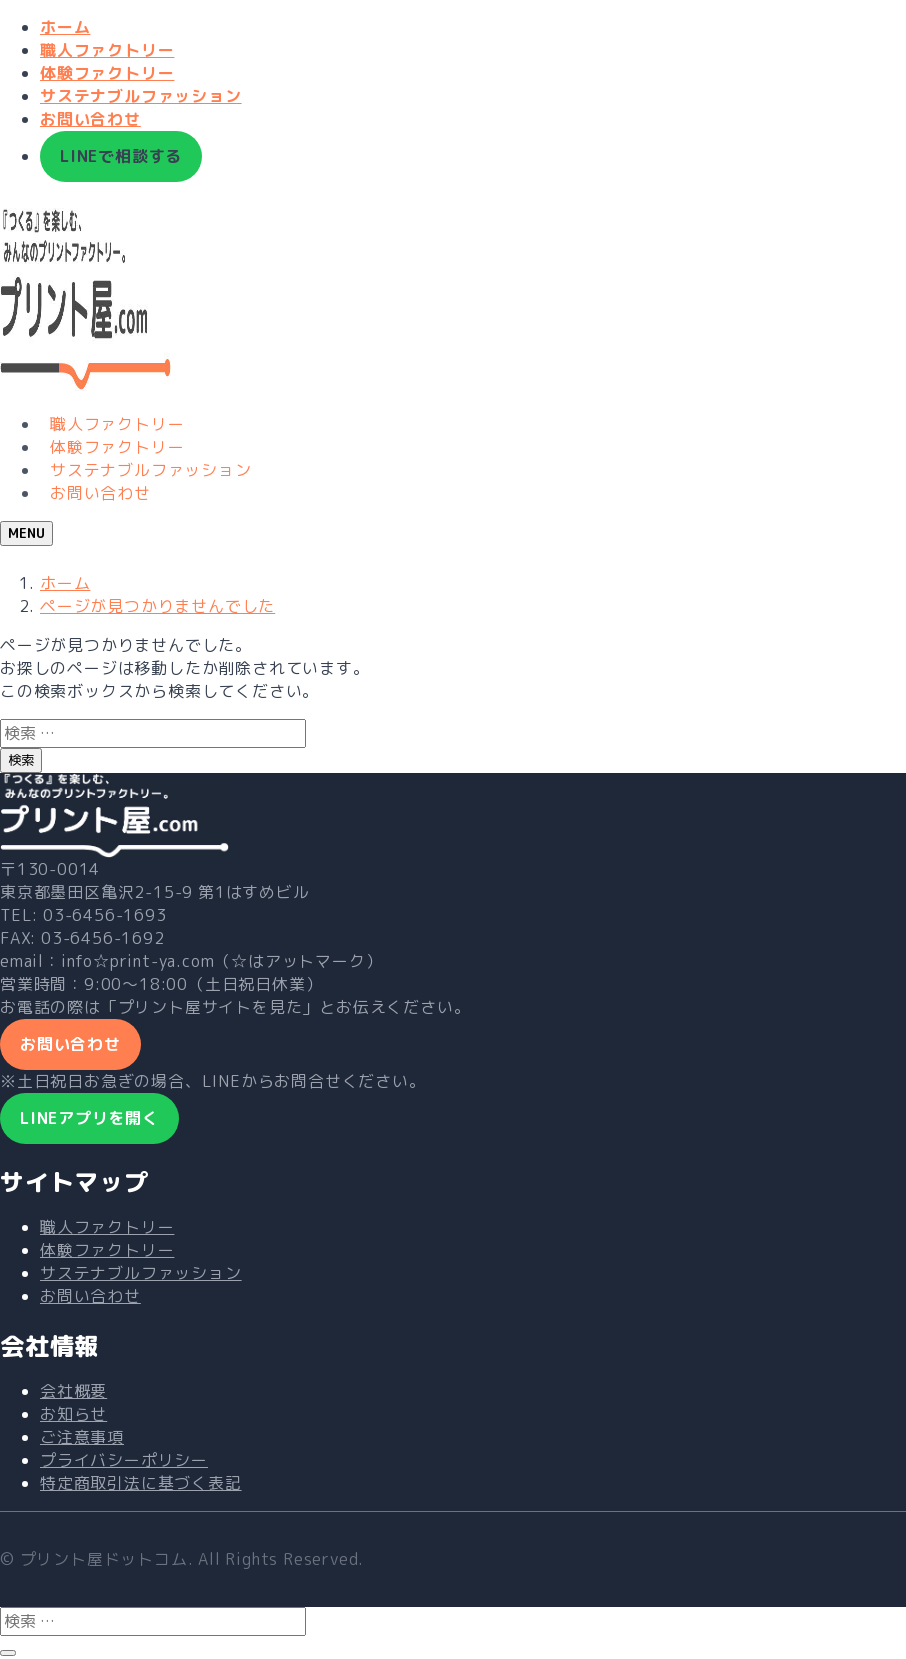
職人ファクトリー (107, 50)
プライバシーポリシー (124, 1460)
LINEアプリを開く (89, 1118)
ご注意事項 (82, 1437)
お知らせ (73, 1414)
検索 (21, 760)
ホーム (65, 27)
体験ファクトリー (107, 73)
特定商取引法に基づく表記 (141, 1483)
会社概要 (73, 1391)
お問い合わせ (90, 119)
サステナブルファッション (141, 96)
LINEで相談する (121, 156)
